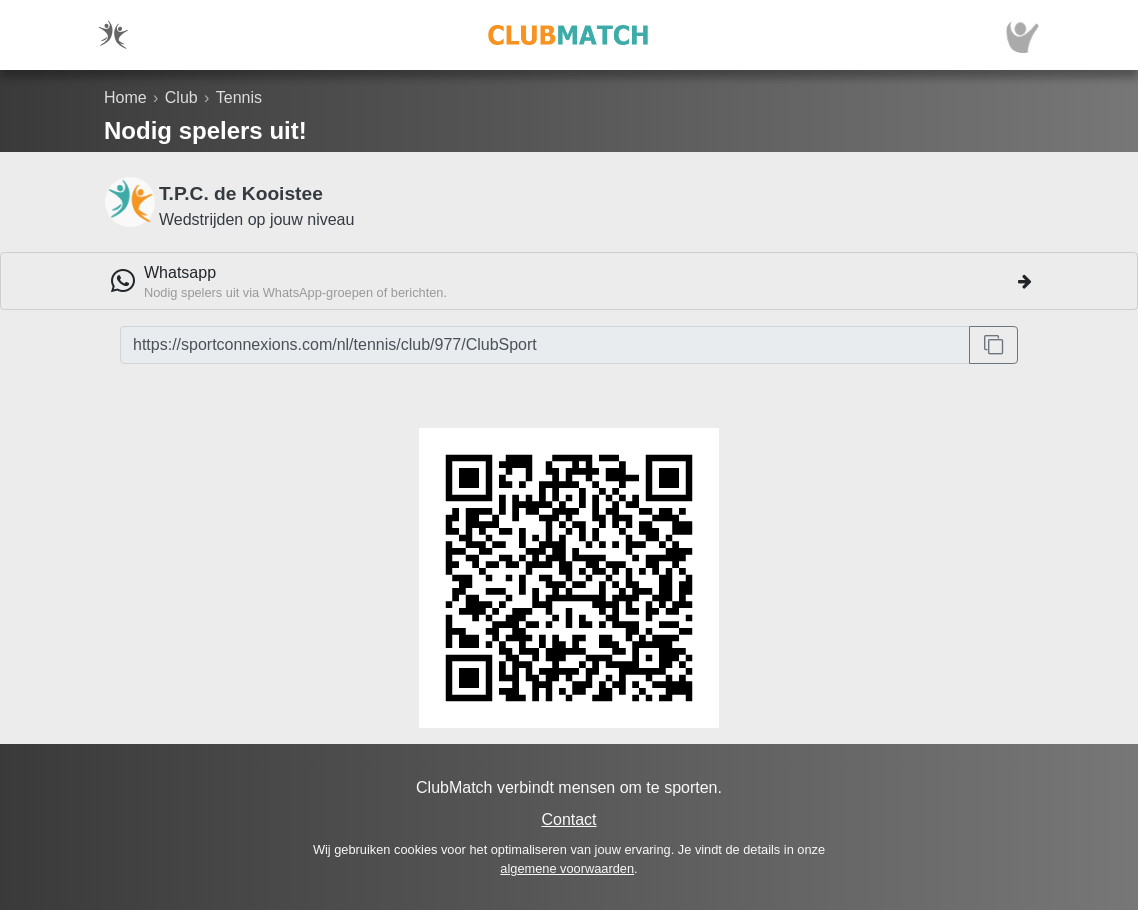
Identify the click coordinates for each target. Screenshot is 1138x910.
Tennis (239, 97)
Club (181, 97)
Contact (568, 819)
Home (125, 97)
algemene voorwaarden (567, 868)
